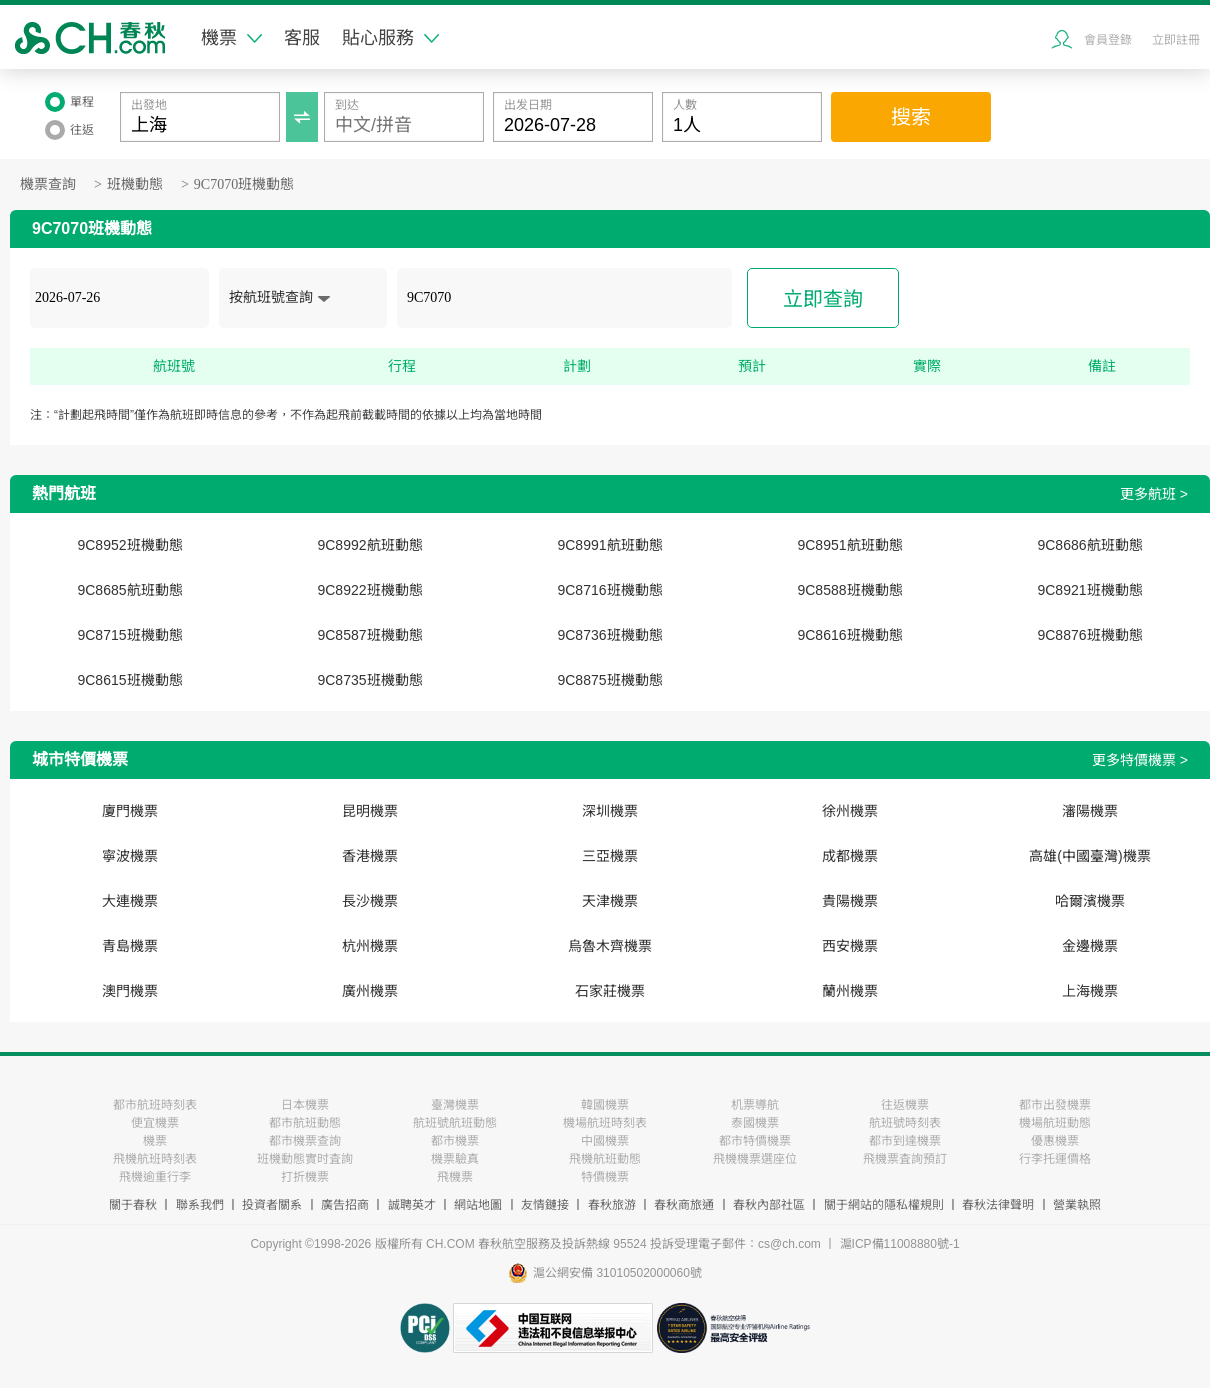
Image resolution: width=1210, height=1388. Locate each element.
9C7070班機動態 (244, 184)
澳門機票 (130, 991)
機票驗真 (455, 1159)
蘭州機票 (850, 991)
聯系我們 (200, 1205)
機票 (231, 38)
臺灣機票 (455, 1105)
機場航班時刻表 (605, 1123)
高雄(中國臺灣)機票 (1089, 856)
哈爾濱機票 (1090, 901)
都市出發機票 (1055, 1105)
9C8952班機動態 (129, 545)
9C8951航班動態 (849, 545)
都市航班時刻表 (155, 1105)
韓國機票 (605, 1105)
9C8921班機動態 (1089, 590)
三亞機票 (610, 856)
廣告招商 (345, 1205)
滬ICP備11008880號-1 (900, 1244)
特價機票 (605, 1177)
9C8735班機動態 (369, 680)
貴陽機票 (850, 901)
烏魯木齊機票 (610, 946)
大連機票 (130, 901)
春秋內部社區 (769, 1205)
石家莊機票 (610, 991)
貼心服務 (390, 38)
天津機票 (610, 901)
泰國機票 (755, 1123)
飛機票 (455, 1177)
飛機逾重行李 (155, 1177)
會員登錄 (1108, 40)
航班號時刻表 (905, 1123)
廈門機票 (130, 811)
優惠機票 (1055, 1141)
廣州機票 (370, 991)
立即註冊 (1176, 40)
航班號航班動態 (455, 1123)
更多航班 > (1154, 494)
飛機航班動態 (605, 1159)
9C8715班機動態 (129, 635)
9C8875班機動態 (609, 680)
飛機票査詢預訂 (905, 1159)
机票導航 (755, 1105)
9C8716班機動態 (609, 590)
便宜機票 (155, 1123)
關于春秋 (133, 1205)
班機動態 (135, 184)
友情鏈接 (545, 1205)
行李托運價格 (1055, 1159)
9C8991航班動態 (609, 545)
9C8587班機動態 (369, 635)
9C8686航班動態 (1089, 545)
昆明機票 (370, 811)
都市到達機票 (905, 1141)
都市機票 (455, 1141)
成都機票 (850, 856)
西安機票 (850, 946)
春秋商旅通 (684, 1205)
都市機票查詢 (305, 1141)
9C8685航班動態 (129, 590)
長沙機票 (370, 901)
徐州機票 (850, 811)
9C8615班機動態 (129, 680)
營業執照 (1077, 1205)
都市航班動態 (305, 1123)
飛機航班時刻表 (155, 1159)
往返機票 (905, 1105)
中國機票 (605, 1141)
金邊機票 (1090, 946)
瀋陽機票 (1090, 811)
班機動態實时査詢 (305, 1159)
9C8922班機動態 (369, 590)
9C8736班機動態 (609, 635)
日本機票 (305, 1105)
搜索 (911, 117)
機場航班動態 (1055, 1123)
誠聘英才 (412, 1205)
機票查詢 (48, 184)
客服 (302, 38)
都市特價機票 (755, 1141)
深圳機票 (610, 811)
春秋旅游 (612, 1205)
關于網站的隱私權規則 (884, 1205)
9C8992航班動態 (369, 545)
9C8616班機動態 (849, 635)
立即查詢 (823, 299)
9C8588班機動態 (849, 590)
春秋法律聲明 (998, 1205)
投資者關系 (272, 1205)
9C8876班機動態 (1089, 635)
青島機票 (130, 946)
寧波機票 (130, 856)
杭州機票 (370, 946)
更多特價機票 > (1140, 760)
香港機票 (370, 856)
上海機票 (1090, 991)
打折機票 (305, 1177)
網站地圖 (478, 1205)
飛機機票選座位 (755, 1159)
